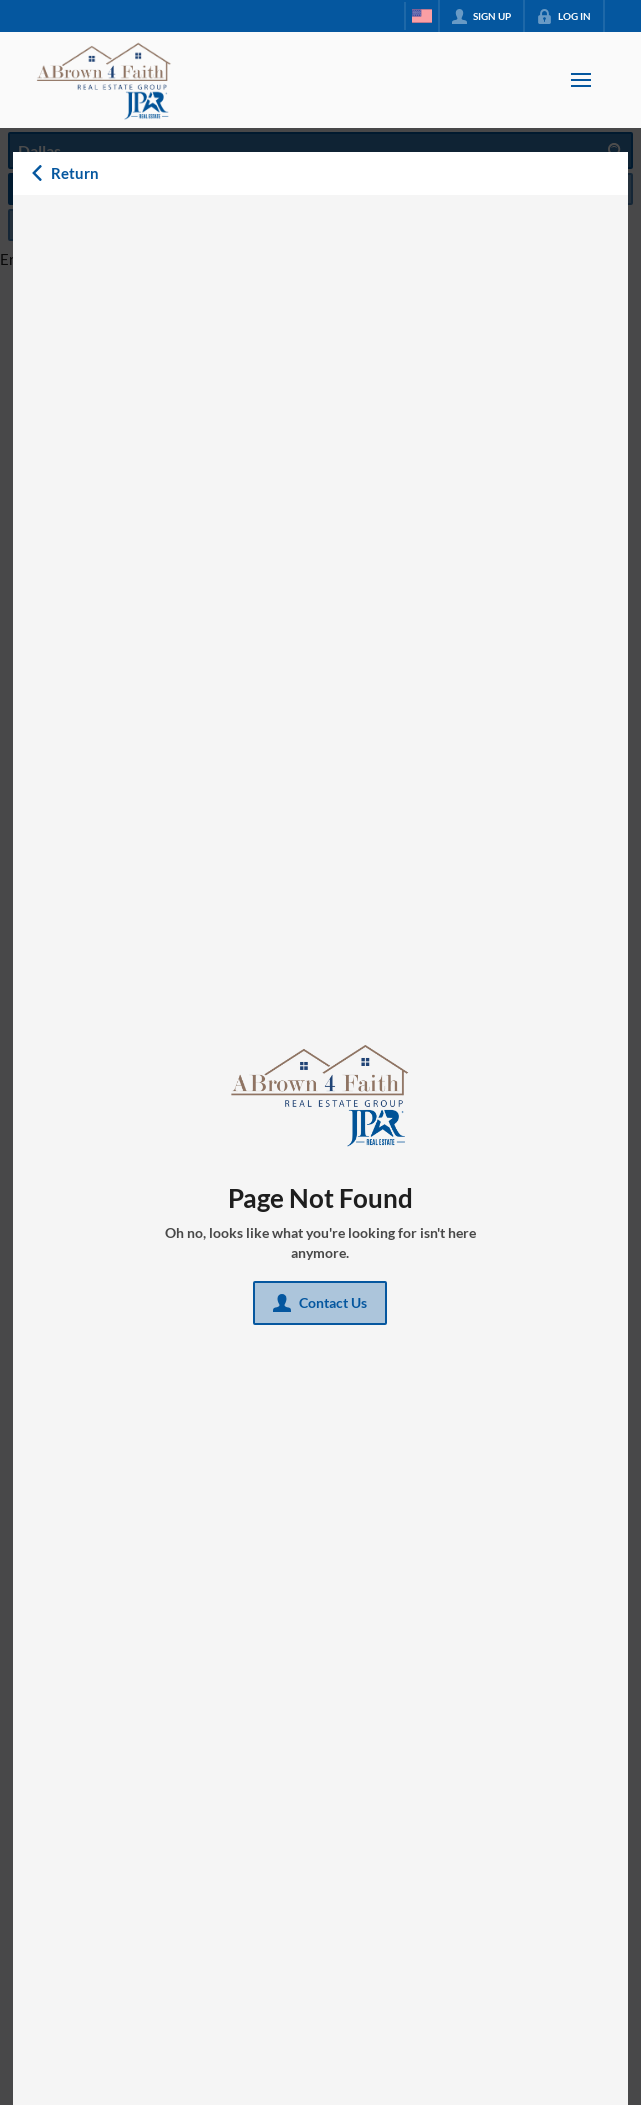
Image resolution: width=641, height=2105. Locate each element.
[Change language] (422, 16)
